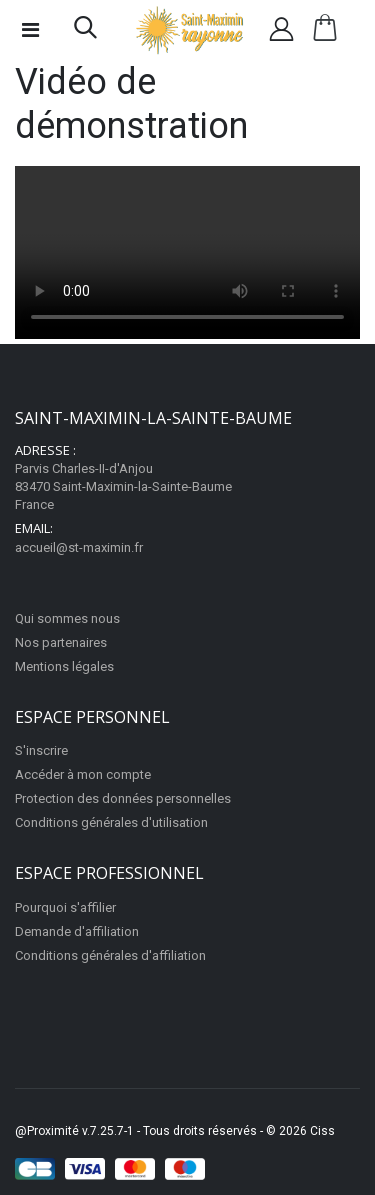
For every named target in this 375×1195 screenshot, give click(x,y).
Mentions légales (64, 666)
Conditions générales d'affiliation (110, 955)
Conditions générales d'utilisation (111, 822)
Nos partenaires (61, 642)
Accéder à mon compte (83, 774)
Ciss (322, 1131)
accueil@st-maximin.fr (79, 547)
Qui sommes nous (67, 618)
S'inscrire (41, 750)
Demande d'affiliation (77, 931)
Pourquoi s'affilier (65, 907)
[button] (85, 32)
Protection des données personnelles (123, 798)
